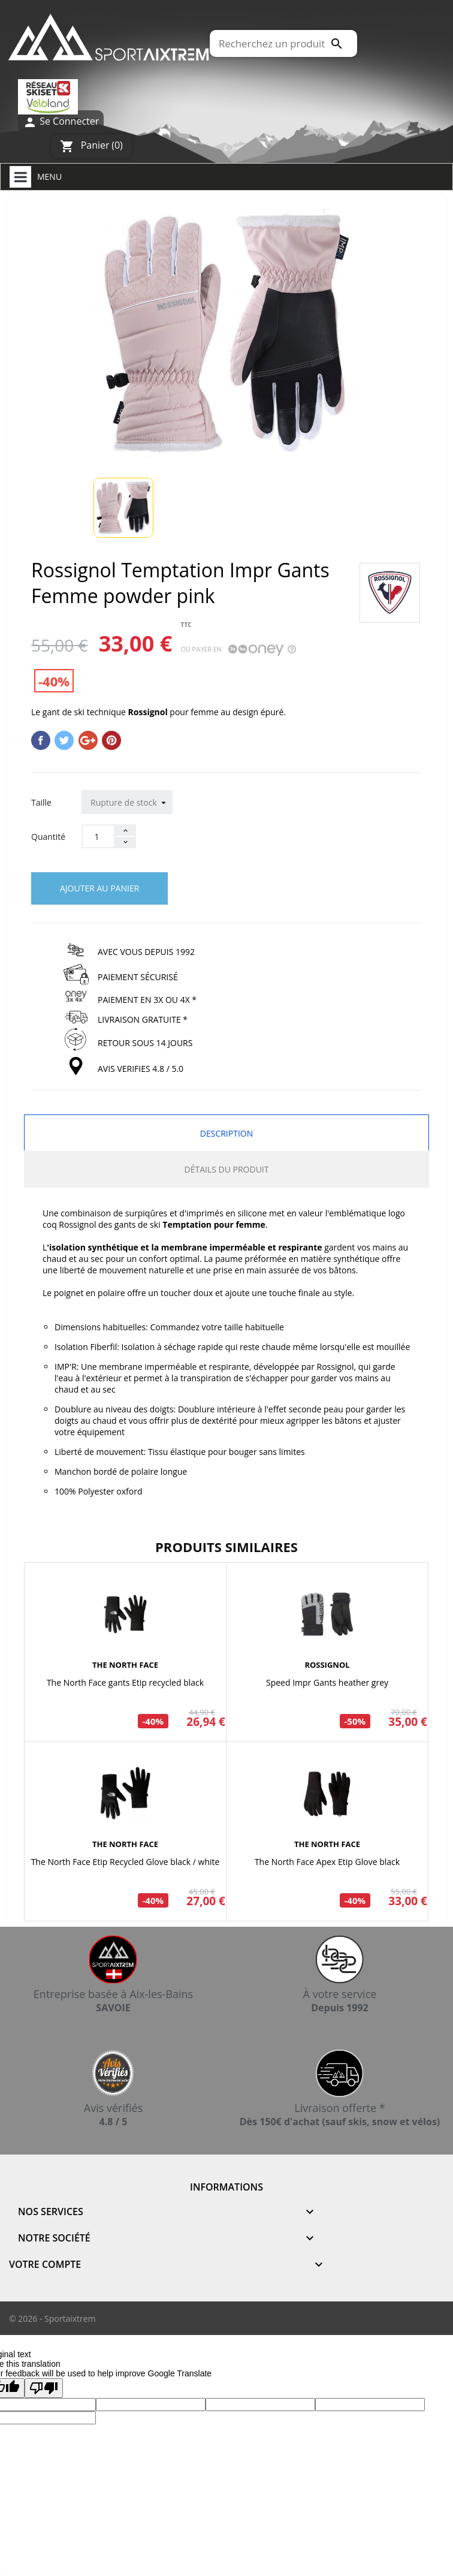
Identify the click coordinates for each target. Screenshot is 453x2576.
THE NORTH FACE (125, 1665)
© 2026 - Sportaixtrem (52, 2318)
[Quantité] (98, 836)
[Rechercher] (283, 43)
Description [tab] (226, 1133)
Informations (226, 2187)
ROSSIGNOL (326, 1665)
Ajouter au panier (99, 888)
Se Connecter (61, 122)
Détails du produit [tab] (227, 1169)
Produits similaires (226, 1547)
